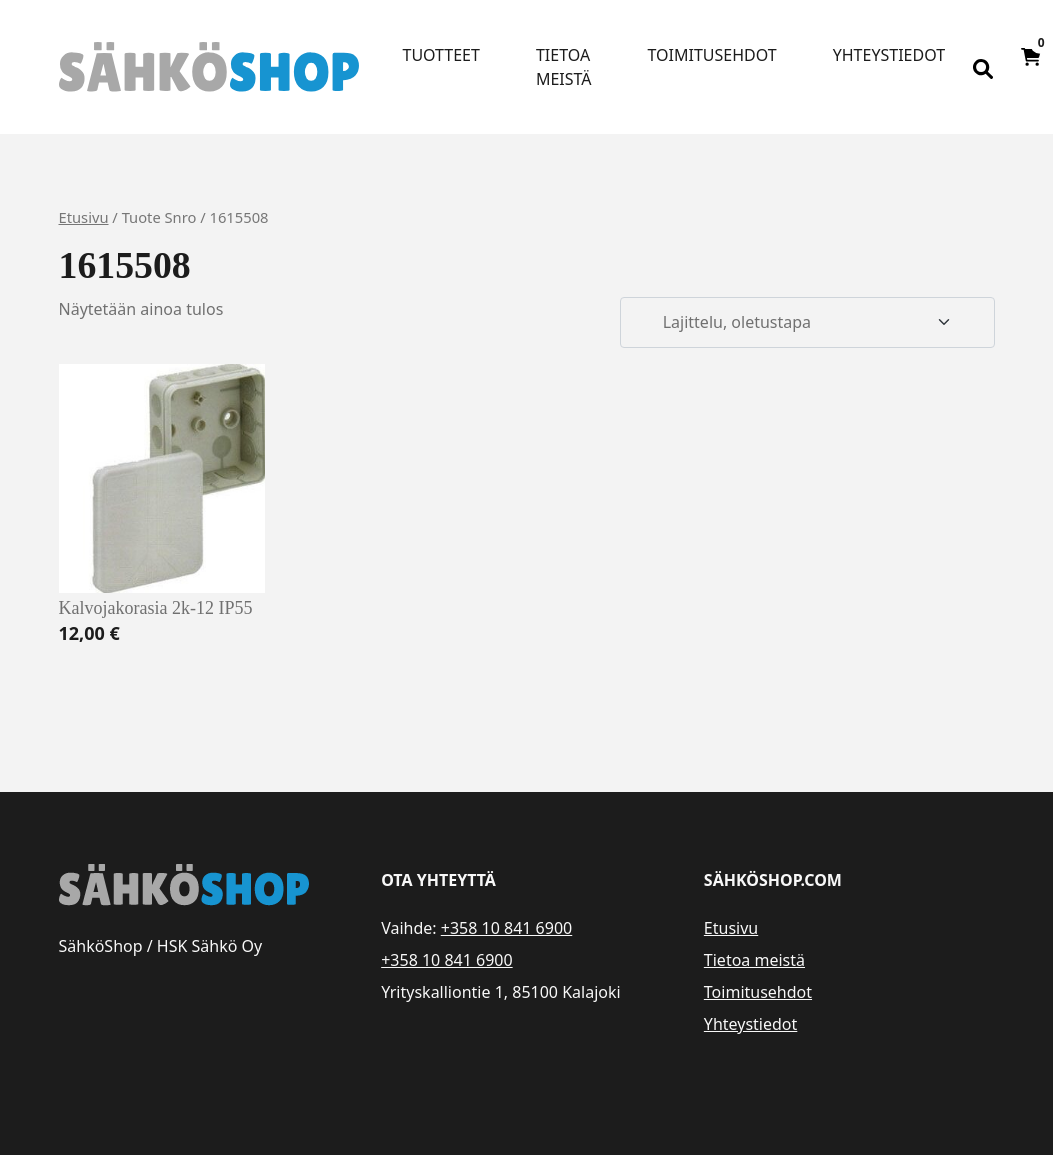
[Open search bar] (983, 67)
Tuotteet (441, 55)
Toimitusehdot (712, 55)
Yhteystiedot (889, 55)
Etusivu (84, 217)
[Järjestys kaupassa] (807, 323)
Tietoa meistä (564, 67)
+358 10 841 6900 (506, 928)
